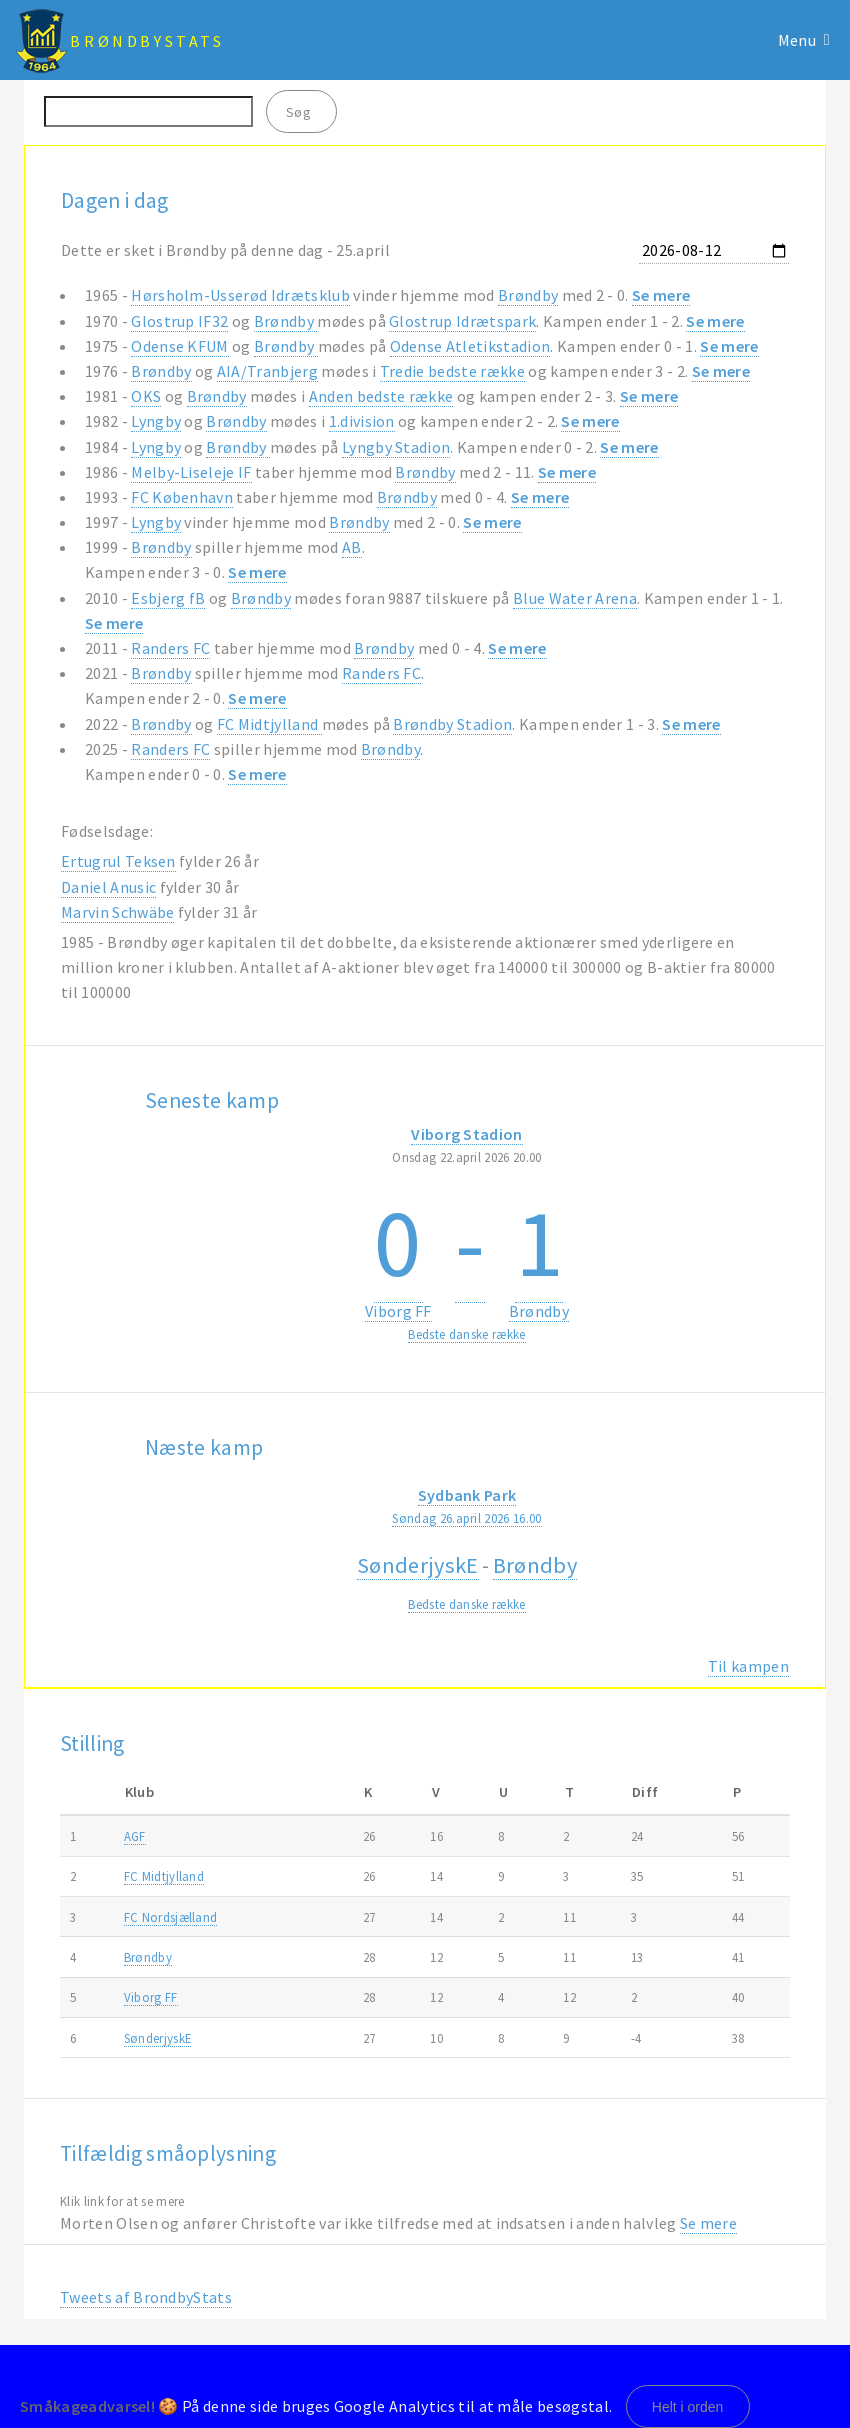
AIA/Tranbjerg (267, 371)
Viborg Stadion (466, 1134)
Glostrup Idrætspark (462, 321)
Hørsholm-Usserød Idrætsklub (240, 295)
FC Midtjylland (269, 724)
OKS (146, 396)
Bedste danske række (466, 1334)
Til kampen (748, 1666)
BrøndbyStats (147, 41)
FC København (182, 497)
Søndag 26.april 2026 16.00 (466, 1518)
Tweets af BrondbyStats (146, 2297)
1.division (362, 421)
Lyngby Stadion (396, 447)
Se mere (661, 295)
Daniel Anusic (108, 887)
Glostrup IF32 (179, 321)
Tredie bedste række (452, 371)
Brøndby (528, 295)
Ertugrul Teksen (118, 861)
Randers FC (170, 648)
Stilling (92, 1743)
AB (352, 547)
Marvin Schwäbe (117, 912)
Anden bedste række (381, 396)
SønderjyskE (418, 1565)
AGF (135, 1836)
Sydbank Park (467, 1495)
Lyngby (156, 421)
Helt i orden (688, 2407)
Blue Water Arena (575, 598)
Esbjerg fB (168, 598)
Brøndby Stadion (452, 724)
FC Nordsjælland (171, 1917)
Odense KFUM (180, 346)
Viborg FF (398, 1311)
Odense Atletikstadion (470, 346)
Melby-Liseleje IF (191, 472)
